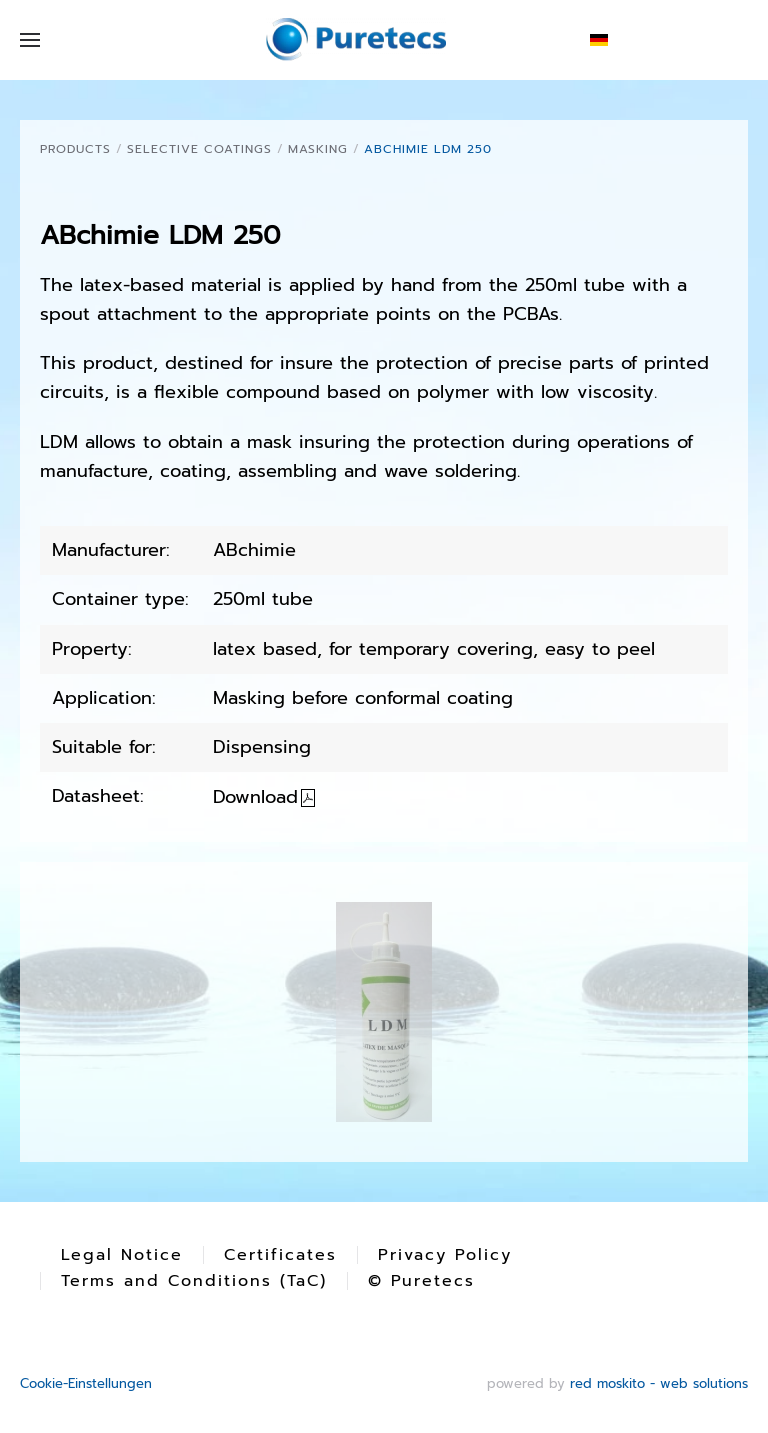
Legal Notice (122, 1255)
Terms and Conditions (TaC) (194, 1281)
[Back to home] (356, 40)
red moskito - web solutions (659, 1383)
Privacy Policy (445, 1255)
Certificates (280, 1255)
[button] (30, 40)
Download (265, 798)
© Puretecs (421, 1281)
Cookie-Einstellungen (86, 1383)
